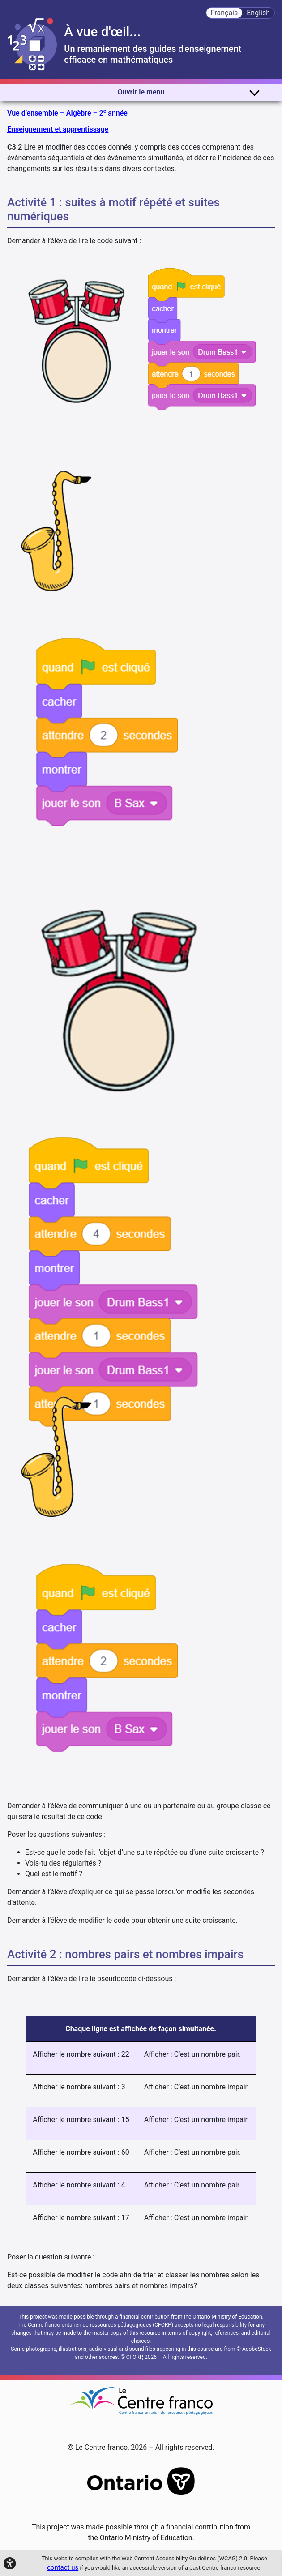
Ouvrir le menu (189, 92)
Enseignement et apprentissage (57, 129)
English (258, 13)
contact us (62, 2567)
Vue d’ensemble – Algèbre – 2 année (67, 112)
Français (224, 13)
